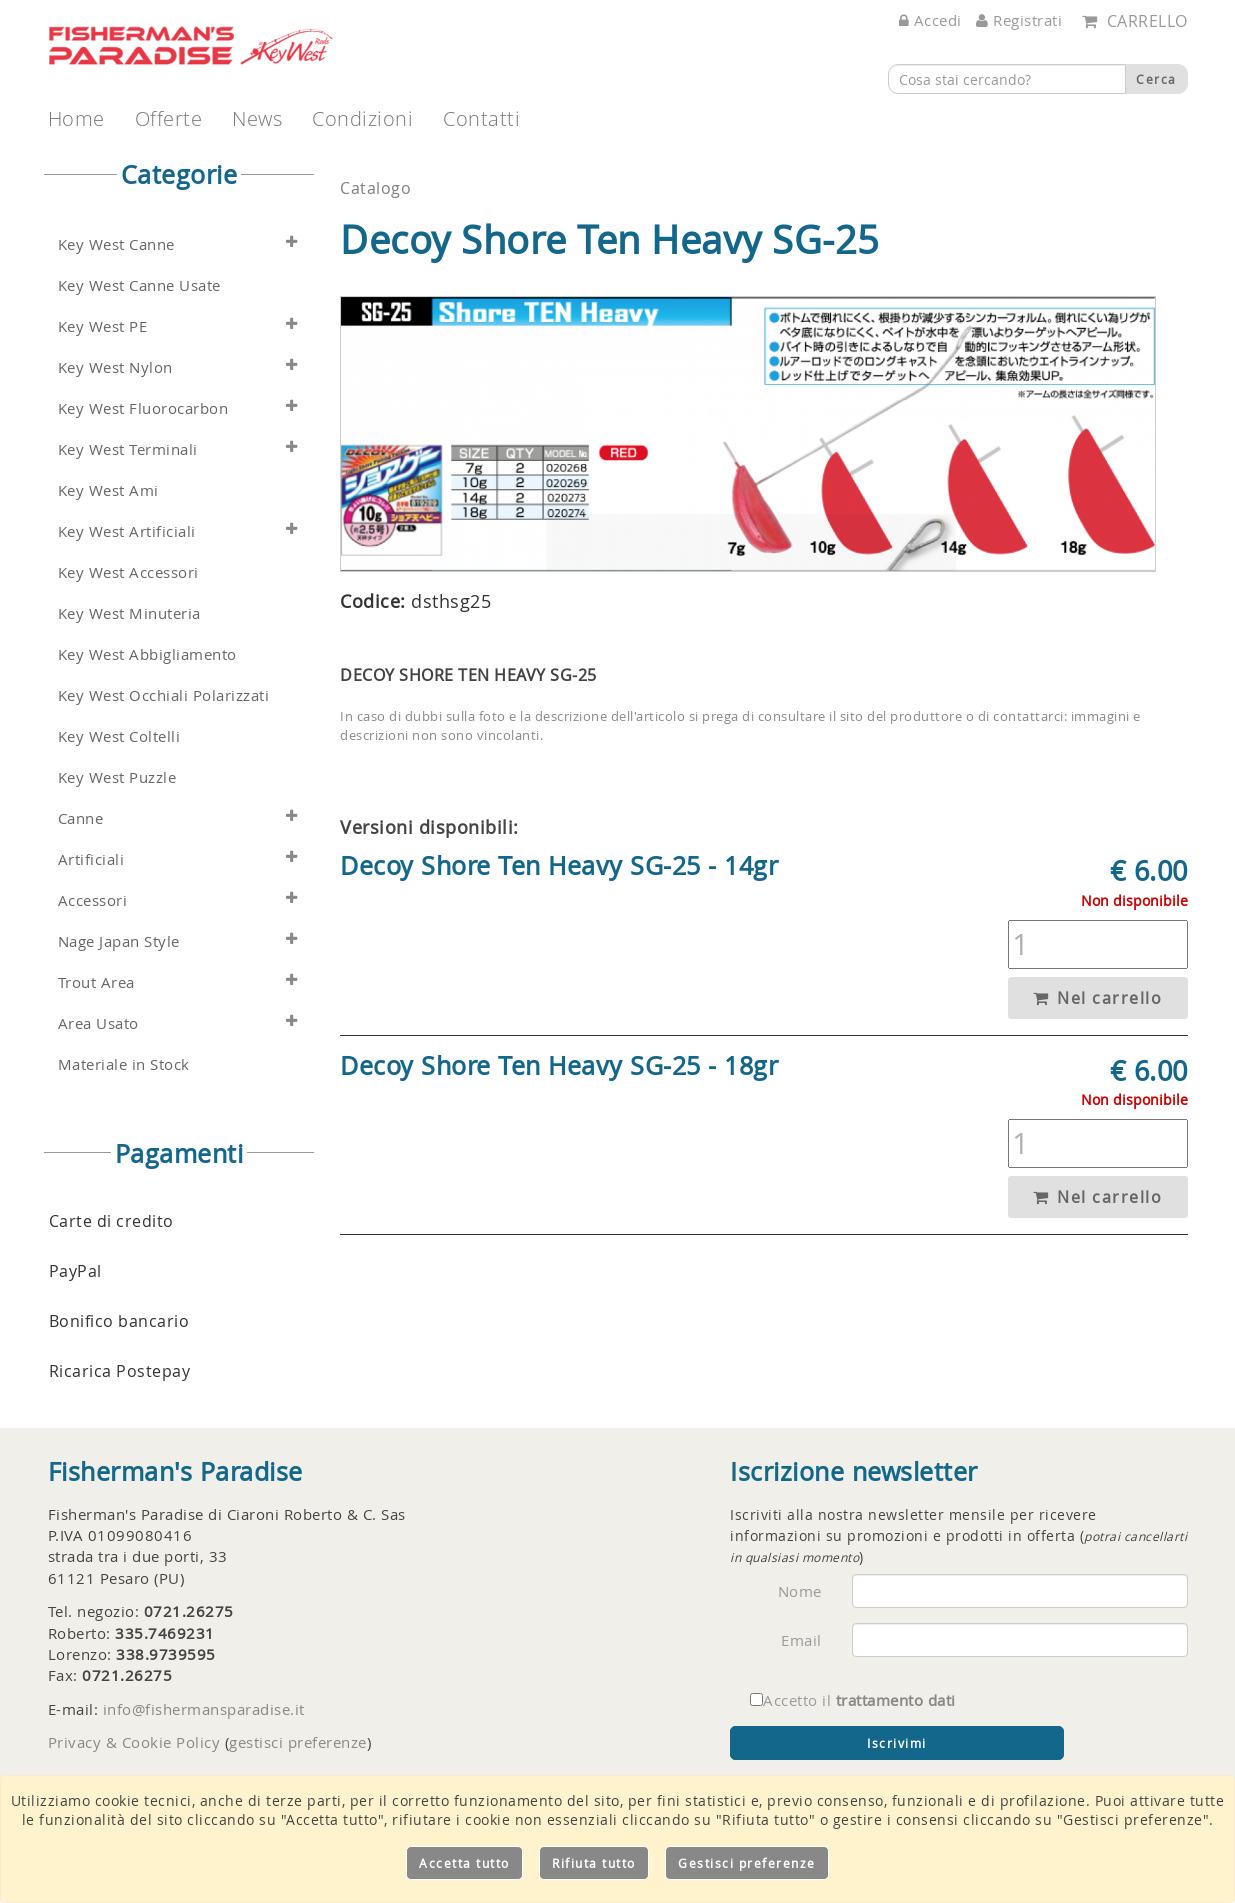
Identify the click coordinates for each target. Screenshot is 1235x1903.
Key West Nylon (115, 367)
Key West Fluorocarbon (143, 408)
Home (76, 118)
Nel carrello (1097, 998)
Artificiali (91, 859)
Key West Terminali (128, 449)
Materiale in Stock (124, 1064)
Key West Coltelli (119, 736)
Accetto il (853, 1700)
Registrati (1019, 20)
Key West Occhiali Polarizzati (164, 695)
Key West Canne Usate (139, 285)
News (257, 118)
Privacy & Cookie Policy (134, 1742)
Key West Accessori (128, 572)
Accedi (930, 20)
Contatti (481, 118)
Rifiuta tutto (594, 1863)
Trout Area (96, 982)
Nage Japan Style (119, 941)
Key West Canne (116, 244)
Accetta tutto (464, 1863)
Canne (81, 818)
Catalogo (375, 188)
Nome (800, 1591)
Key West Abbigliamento (147, 654)
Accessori (93, 900)
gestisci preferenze (298, 1742)
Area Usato (98, 1023)
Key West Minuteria (129, 613)
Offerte (169, 118)
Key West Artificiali (127, 531)
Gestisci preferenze (747, 1863)
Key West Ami (108, 490)
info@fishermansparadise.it (204, 1709)
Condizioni (362, 118)
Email (801, 1640)
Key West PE (103, 326)
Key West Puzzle (117, 777)
